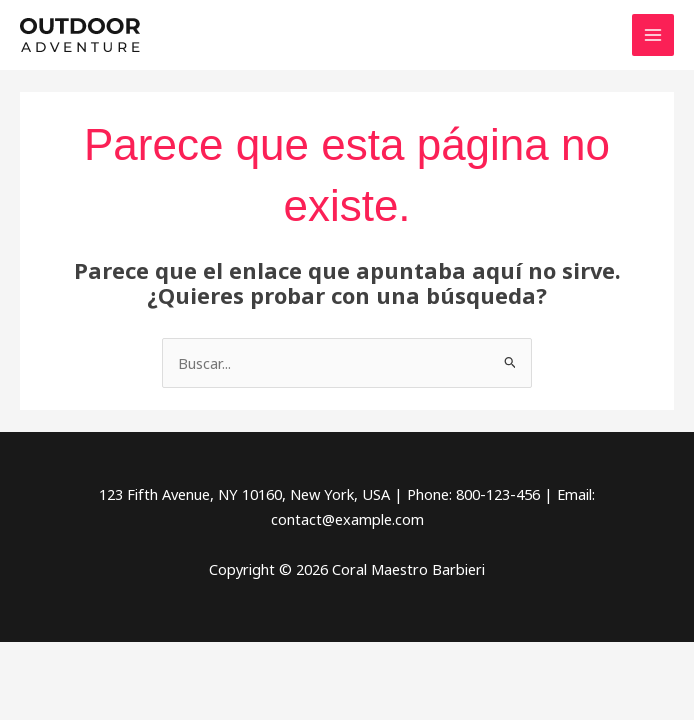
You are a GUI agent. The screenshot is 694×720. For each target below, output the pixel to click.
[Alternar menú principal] (653, 35)
